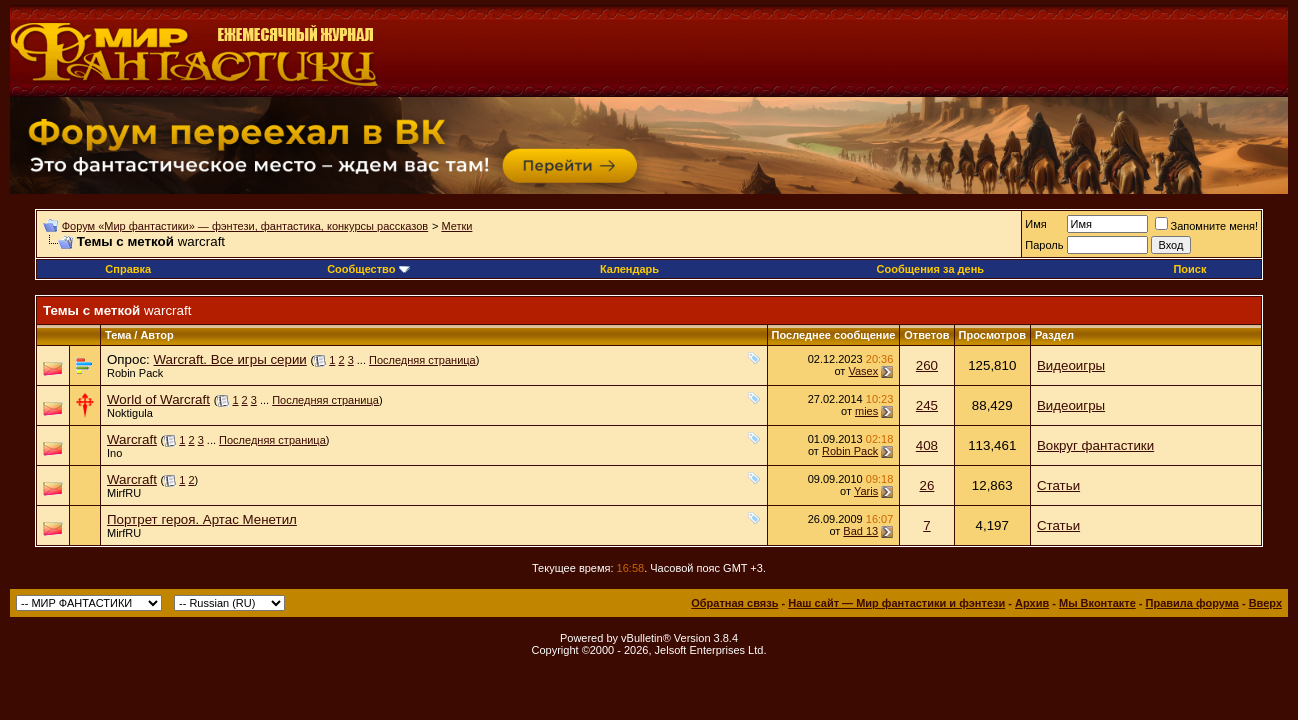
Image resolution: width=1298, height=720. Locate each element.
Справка (128, 269)
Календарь (629, 269)
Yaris (866, 491)
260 (927, 365)
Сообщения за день (930, 269)
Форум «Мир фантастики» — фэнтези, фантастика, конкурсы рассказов (245, 226)
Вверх (1265, 603)
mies (866, 411)
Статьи (1058, 485)
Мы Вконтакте (1097, 603)
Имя (1035, 224)
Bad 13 (860, 531)
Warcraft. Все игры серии (229, 359)
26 (927, 485)
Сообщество (368, 269)
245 (927, 405)
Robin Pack (135, 373)
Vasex (863, 371)
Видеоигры (1071, 365)
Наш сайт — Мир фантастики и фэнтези (896, 603)
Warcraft (132, 439)
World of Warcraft (158, 399)
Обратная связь (734, 603)
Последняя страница (422, 360)
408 (927, 445)
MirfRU (124, 493)
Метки (456, 226)
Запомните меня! (1206, 226)
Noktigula (130, 413)
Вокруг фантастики (1095, 445)
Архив (1032, 603)
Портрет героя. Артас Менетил (202, 519)
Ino (114, 453)
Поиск (1189, 269)
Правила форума (1192, 603)
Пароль (1044, 245)
